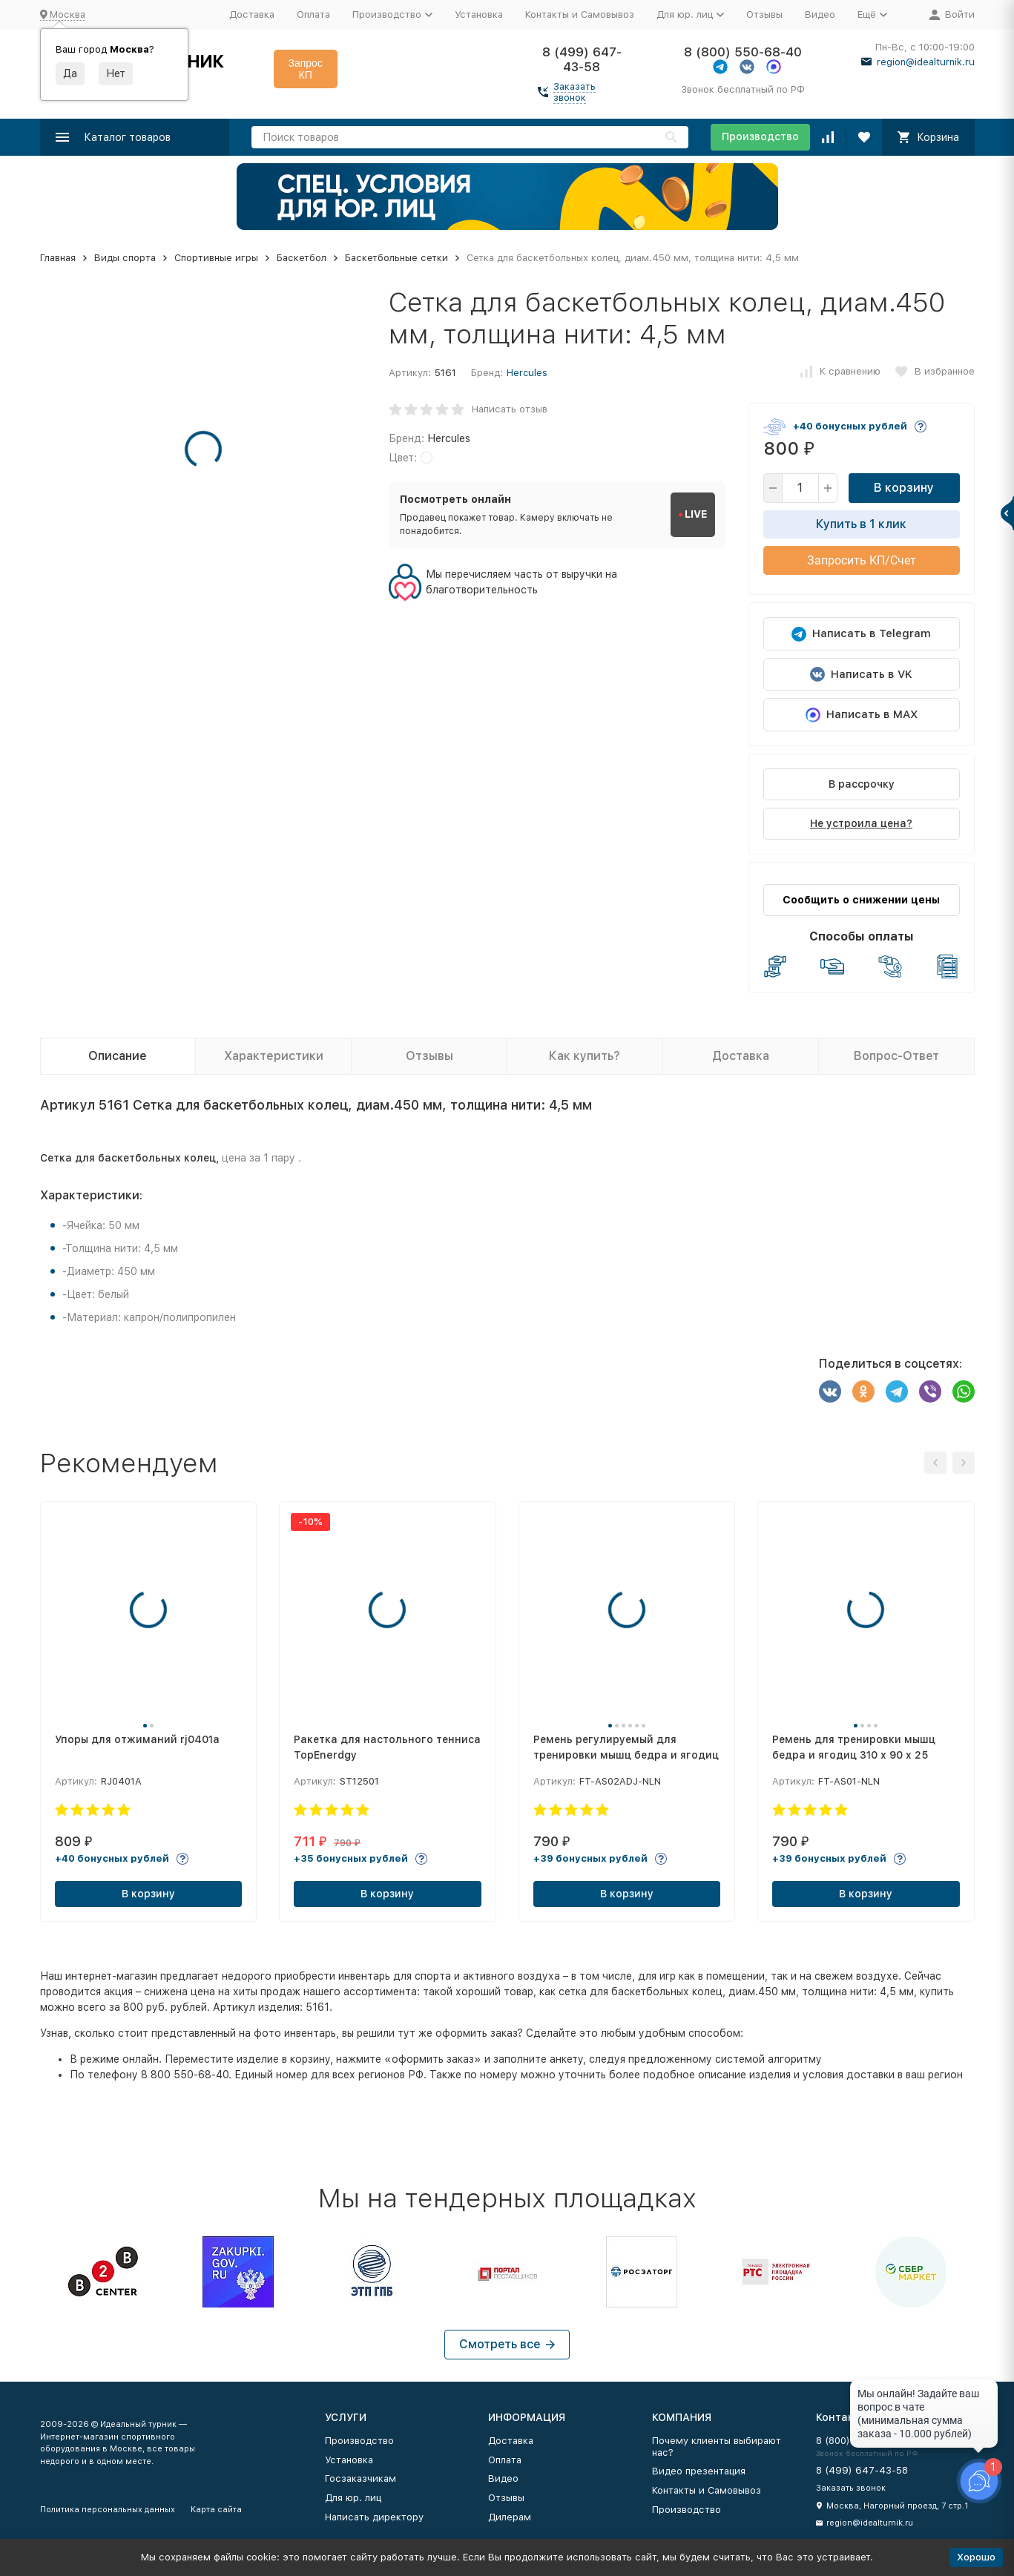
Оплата (313, 14)
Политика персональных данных (107, 2509)
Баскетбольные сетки (396, 257)
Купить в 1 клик (861, 524)
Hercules (527, 372)
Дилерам (509, 2517)
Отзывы (764, 14)
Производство (760, 136)
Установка (479, 14)
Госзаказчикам (360, 2478)
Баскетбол (301, 257)
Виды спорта (125, 257)
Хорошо (976, 2557)
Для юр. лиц (353, 2497)
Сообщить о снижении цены (861, 900)
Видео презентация (698, 2471)
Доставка (251, 14)
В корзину (904, 488)
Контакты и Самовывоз (579, 14)
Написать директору (374, 2517)
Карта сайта (216, 2509)
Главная (58, 257)
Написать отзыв (509, 409)
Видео (820, 14)
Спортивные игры (216, 257)
